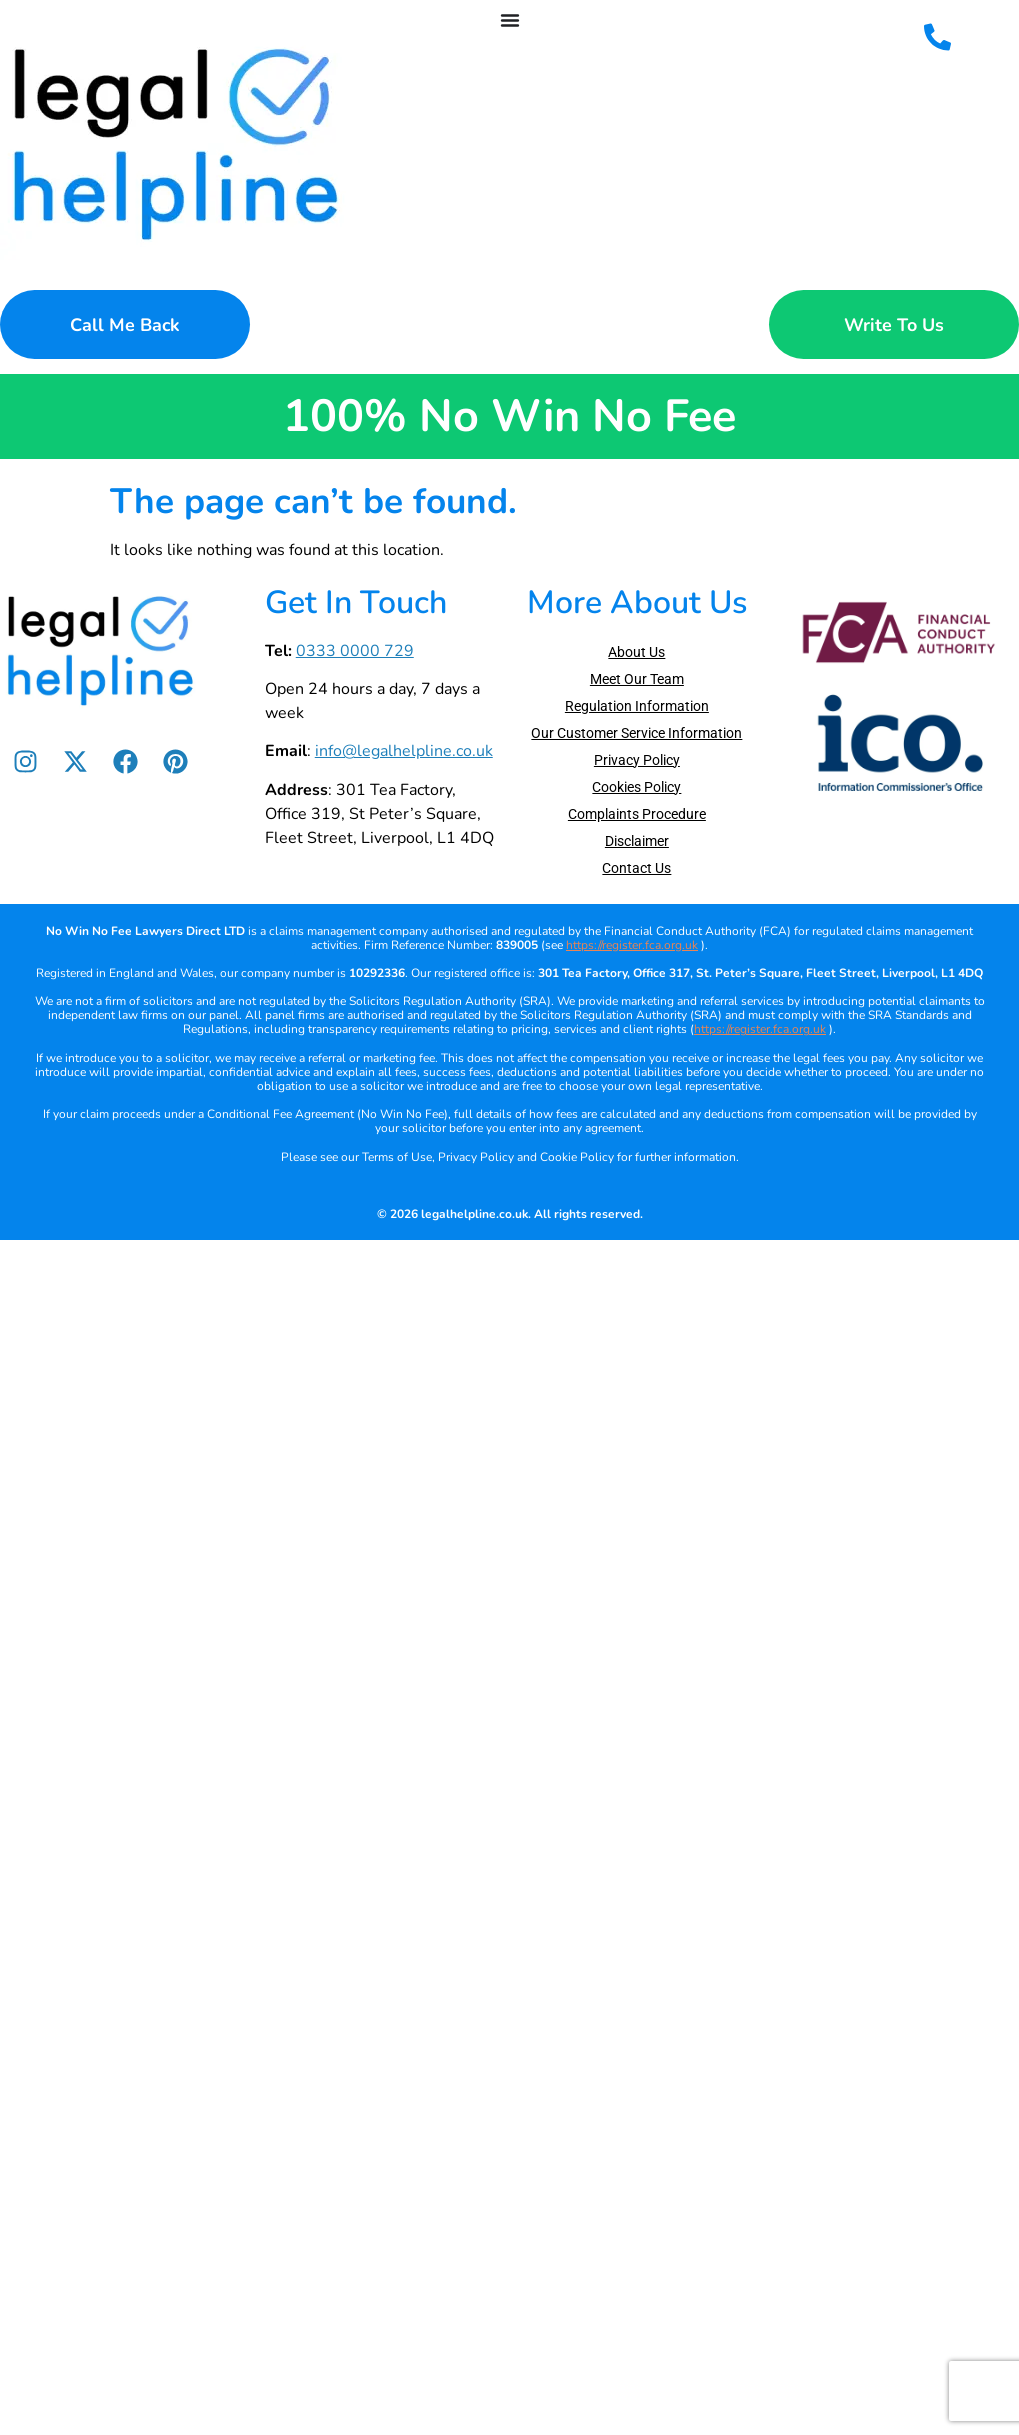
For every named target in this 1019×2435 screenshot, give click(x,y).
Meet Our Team (637, 679)
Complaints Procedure (637, 814)
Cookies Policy (636, 787)
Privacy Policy (637, 760)
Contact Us (636, 868)
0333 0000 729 (355, 651)
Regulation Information (637, 706)
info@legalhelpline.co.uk (404, 751)
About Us (636, 652)
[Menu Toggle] (510, 20)
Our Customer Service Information (636, 733)
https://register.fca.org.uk (632, 945)
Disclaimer (637, 841)
